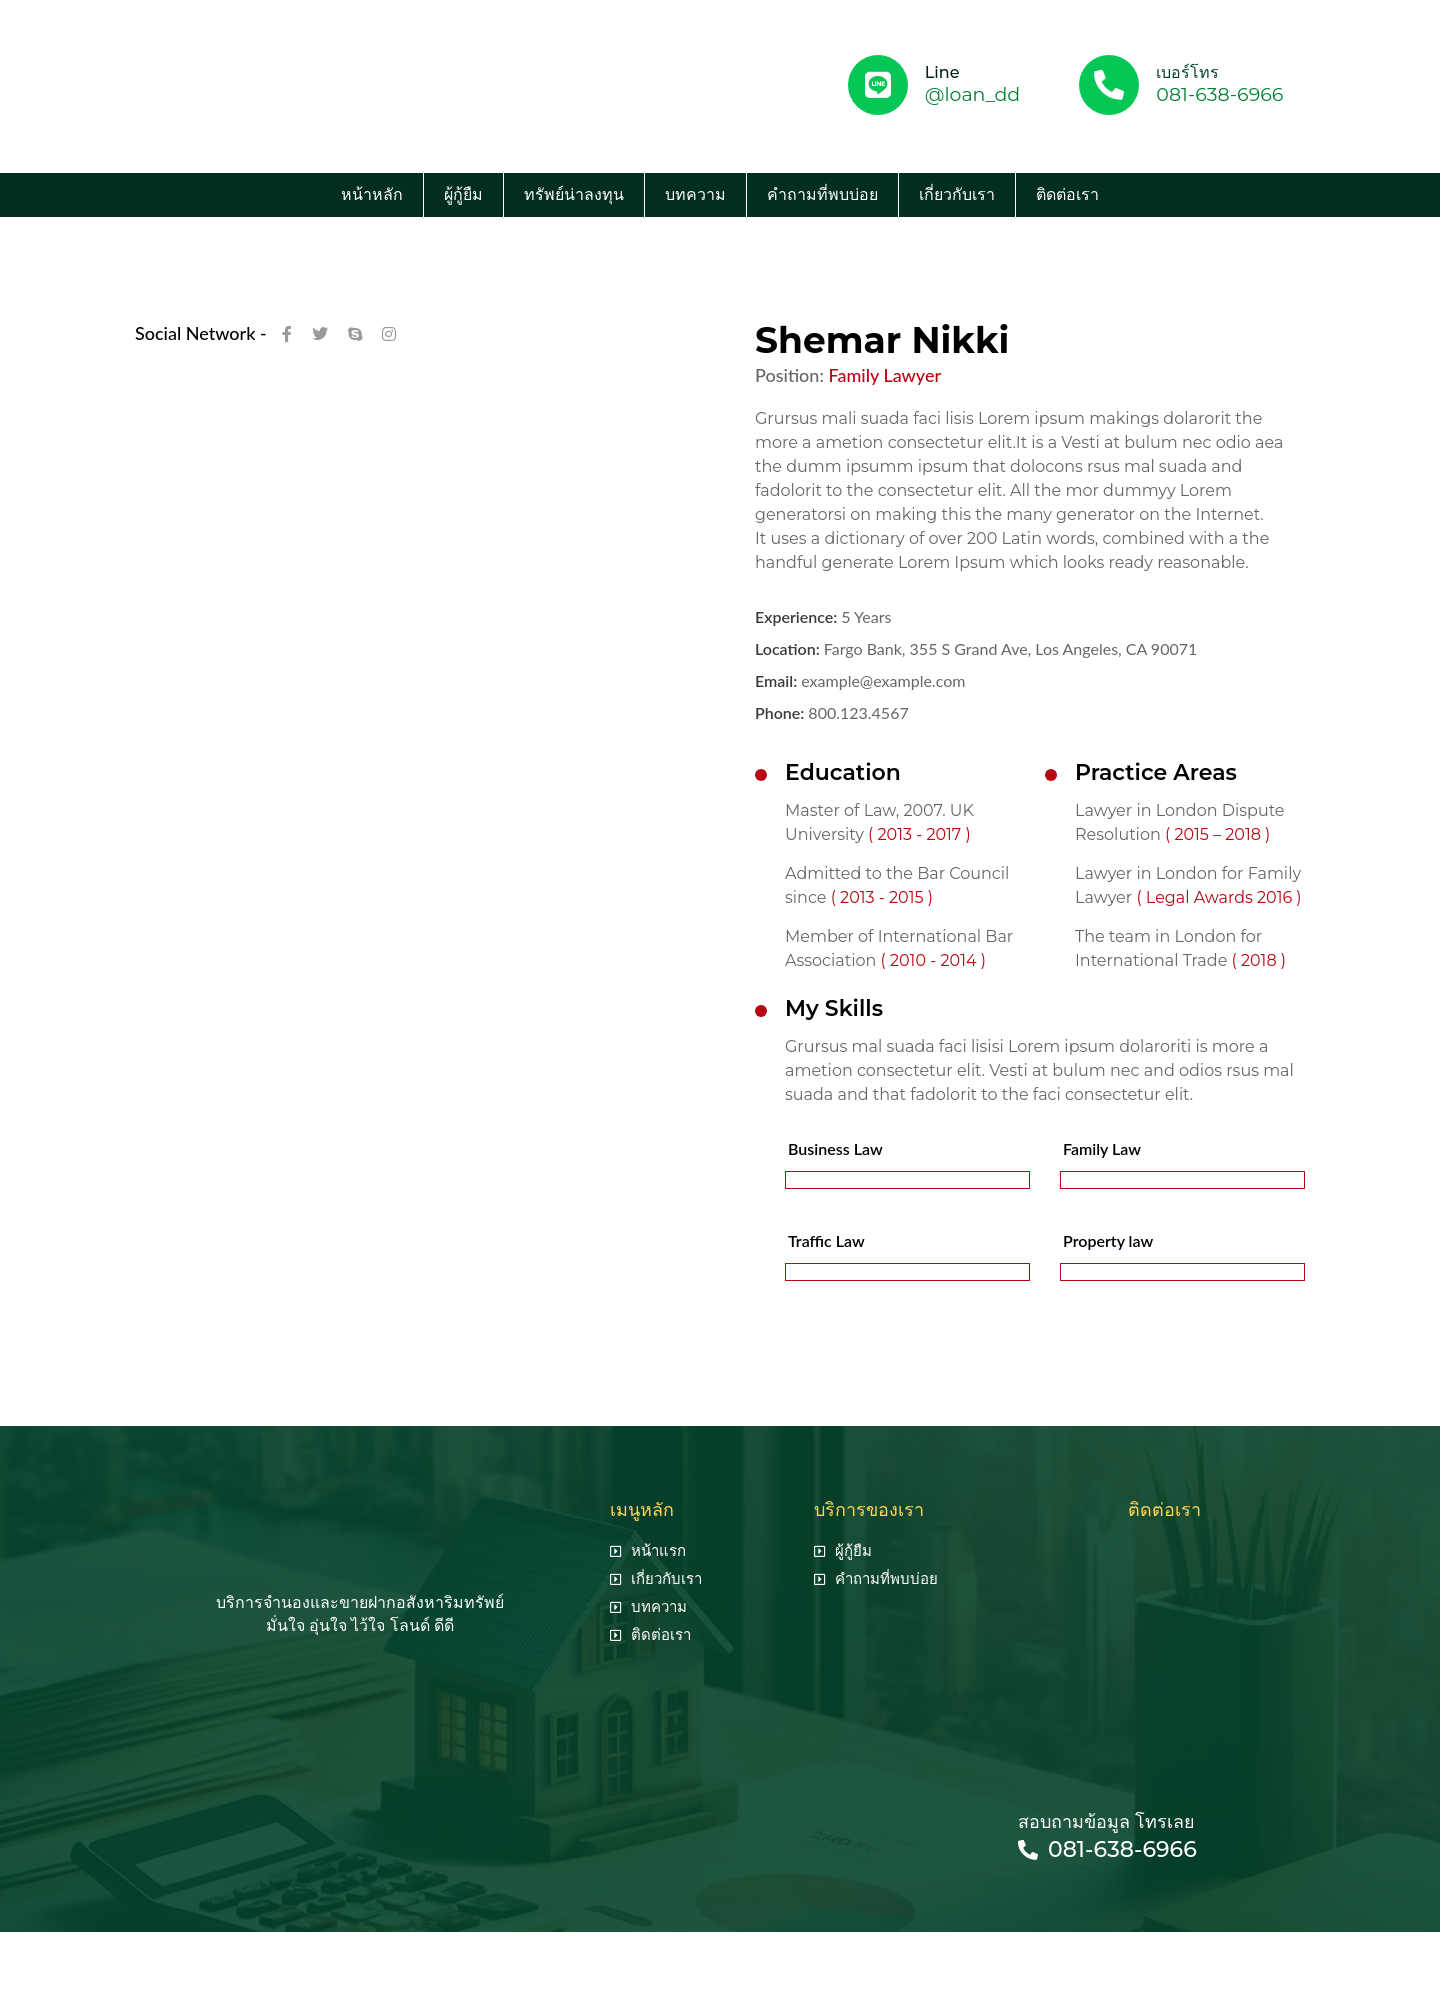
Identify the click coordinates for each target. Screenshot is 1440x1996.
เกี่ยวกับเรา (957, 194)
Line (942, 72)
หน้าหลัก (372, 194)
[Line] (878, 85)
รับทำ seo (824, 1953)
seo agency (739, 1953)
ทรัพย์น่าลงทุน (574, 194)
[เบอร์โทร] (1109, 85)
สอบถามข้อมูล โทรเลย (1106, 1822)
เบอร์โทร (1187, 72)
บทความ (695, 194)
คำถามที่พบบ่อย (822, 194)
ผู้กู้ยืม (463, 194)
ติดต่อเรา (1067, 194)
